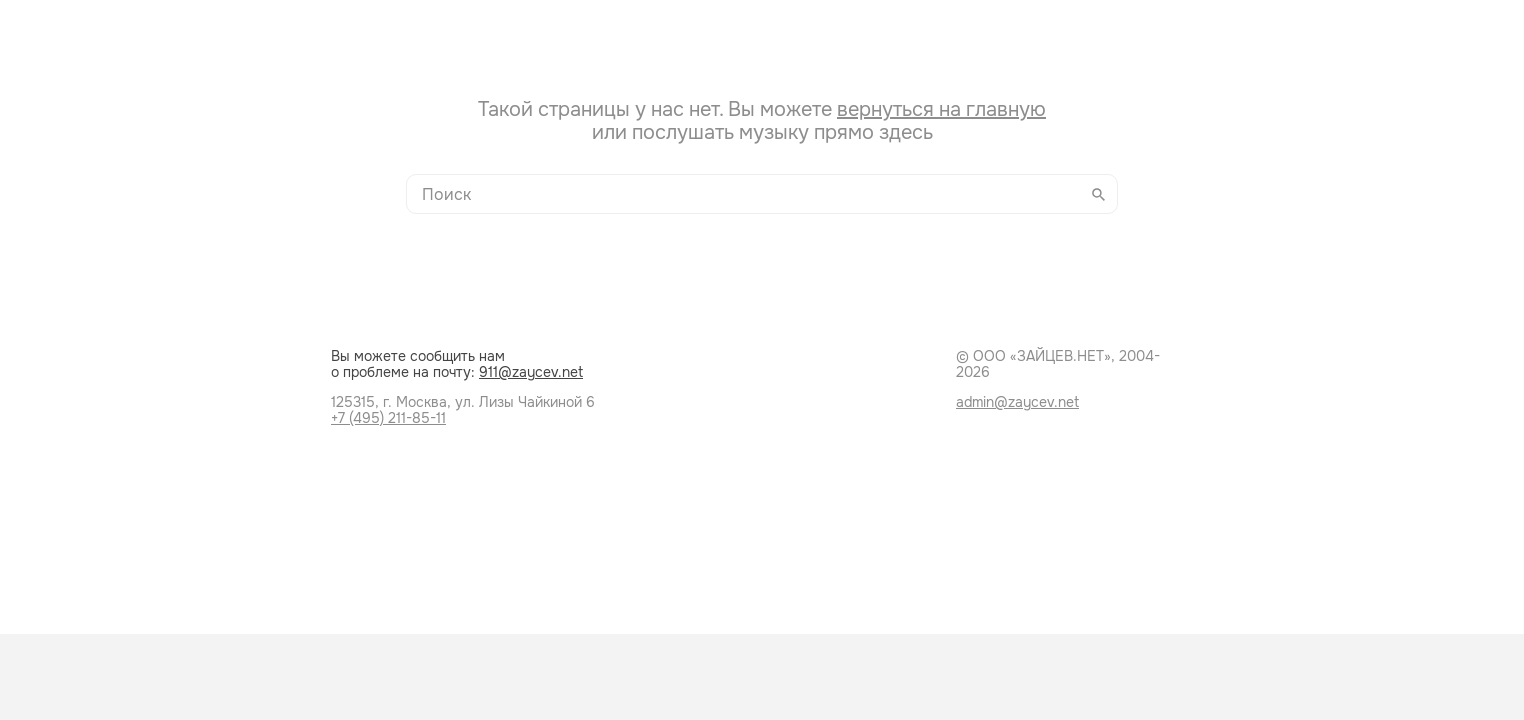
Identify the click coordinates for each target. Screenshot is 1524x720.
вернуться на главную (941, 109)
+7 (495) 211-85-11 (388, 418)
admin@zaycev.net (1017, 402)
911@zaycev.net (531, 372)
